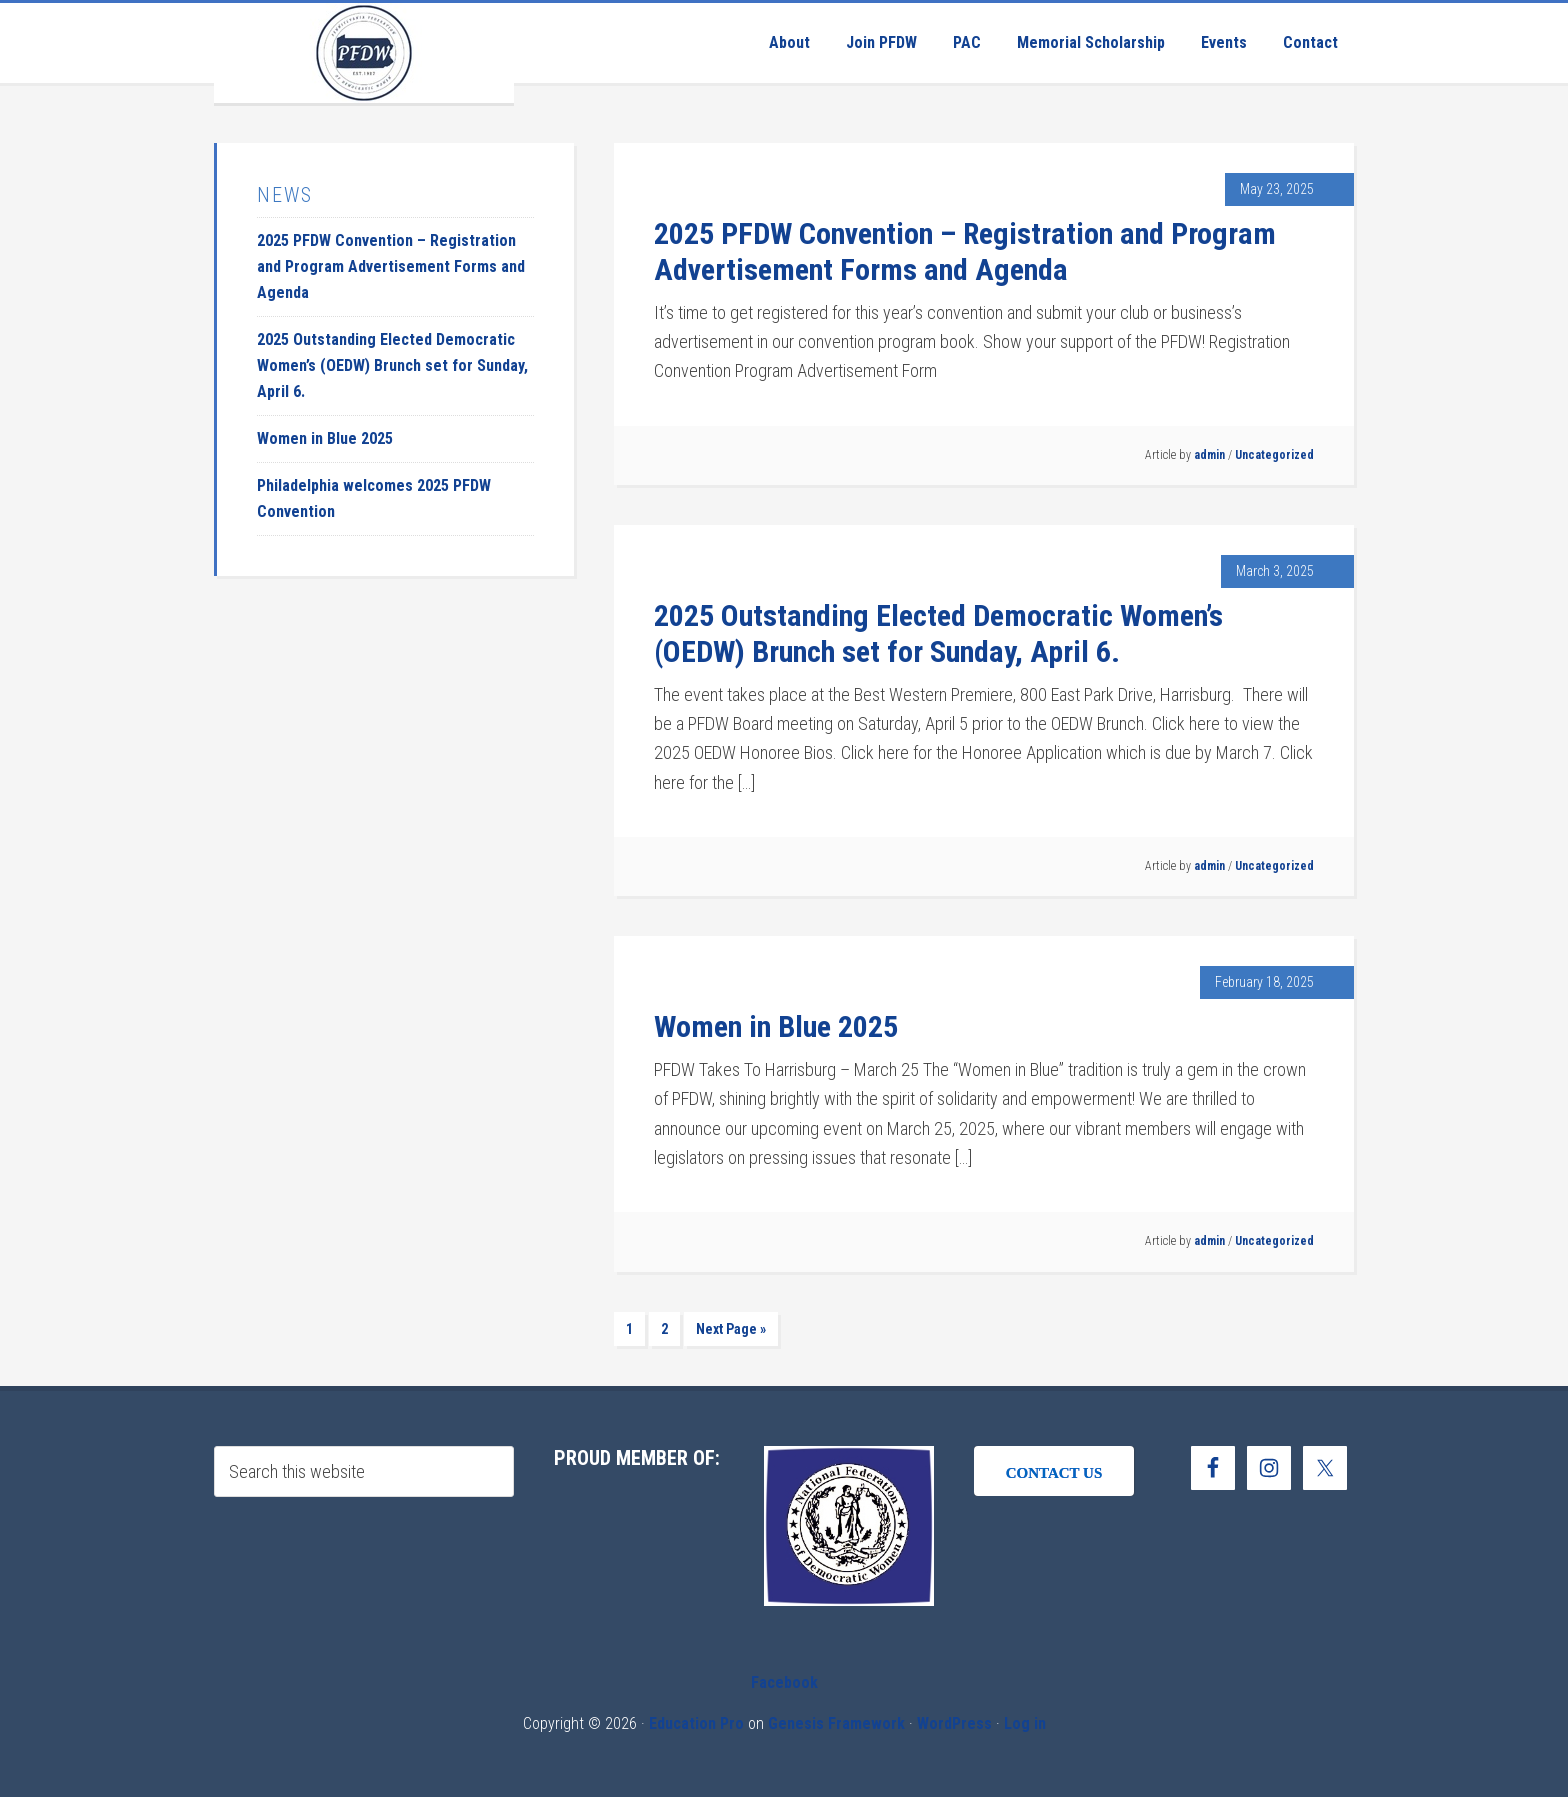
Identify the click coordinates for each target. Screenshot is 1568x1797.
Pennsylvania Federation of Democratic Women (364, 53)
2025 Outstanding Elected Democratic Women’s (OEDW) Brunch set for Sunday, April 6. (938, 633)
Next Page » (731, 1329)
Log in (1025, 1723)
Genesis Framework (836, 1723)
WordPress (954, 1723)
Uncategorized (1274, 455)
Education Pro (696, 1723)
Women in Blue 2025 (776, 1026)
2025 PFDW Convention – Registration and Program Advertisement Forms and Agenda (965, 251)
